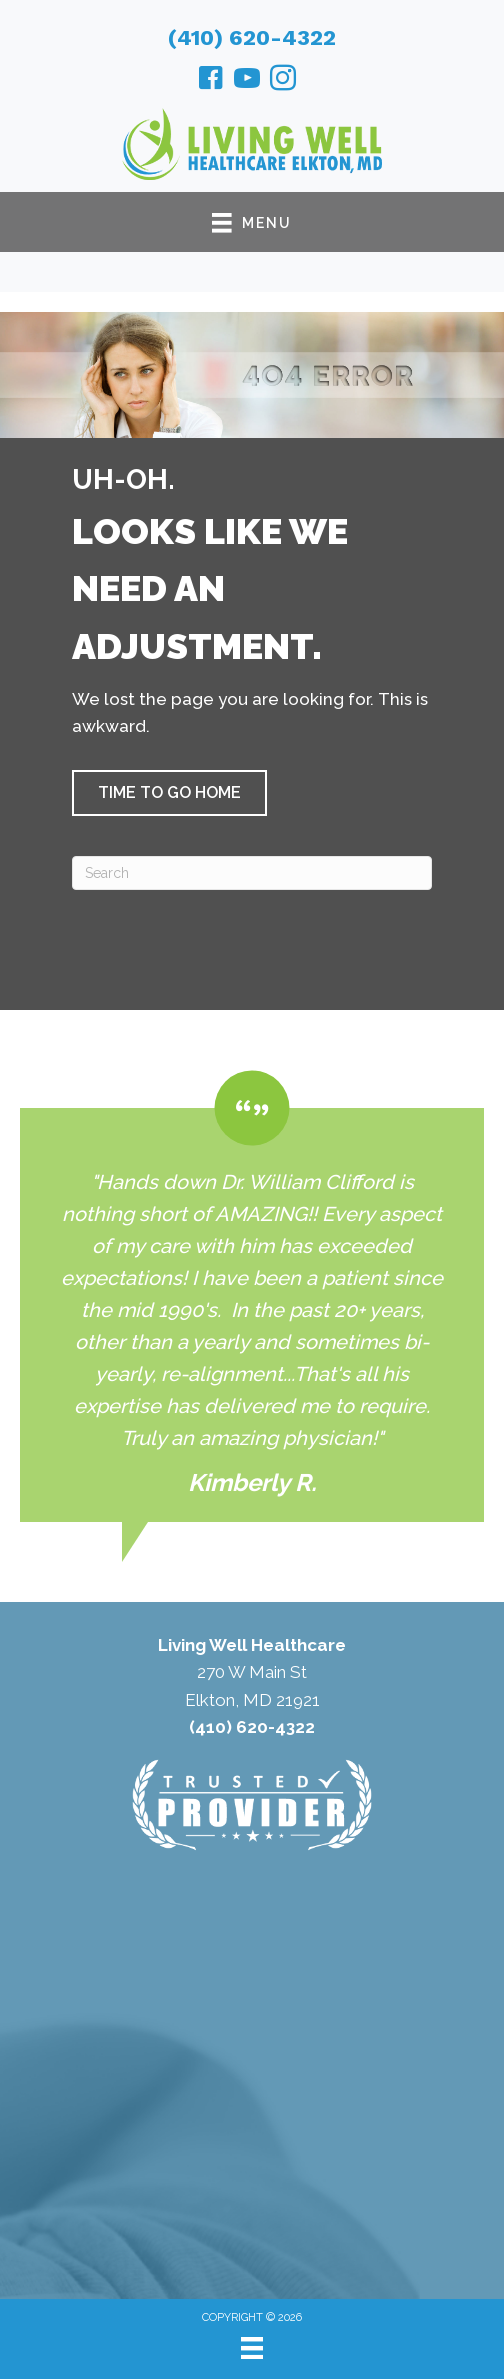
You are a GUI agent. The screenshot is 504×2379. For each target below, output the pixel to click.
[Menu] (252, 2348)
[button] (169, 793)
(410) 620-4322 (252, 37)
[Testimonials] (252, 1296)
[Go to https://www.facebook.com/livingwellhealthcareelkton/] (211, 81)
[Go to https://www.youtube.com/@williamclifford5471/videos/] (247, 81)
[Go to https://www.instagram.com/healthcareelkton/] (283, 81)
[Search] (252, 873)
